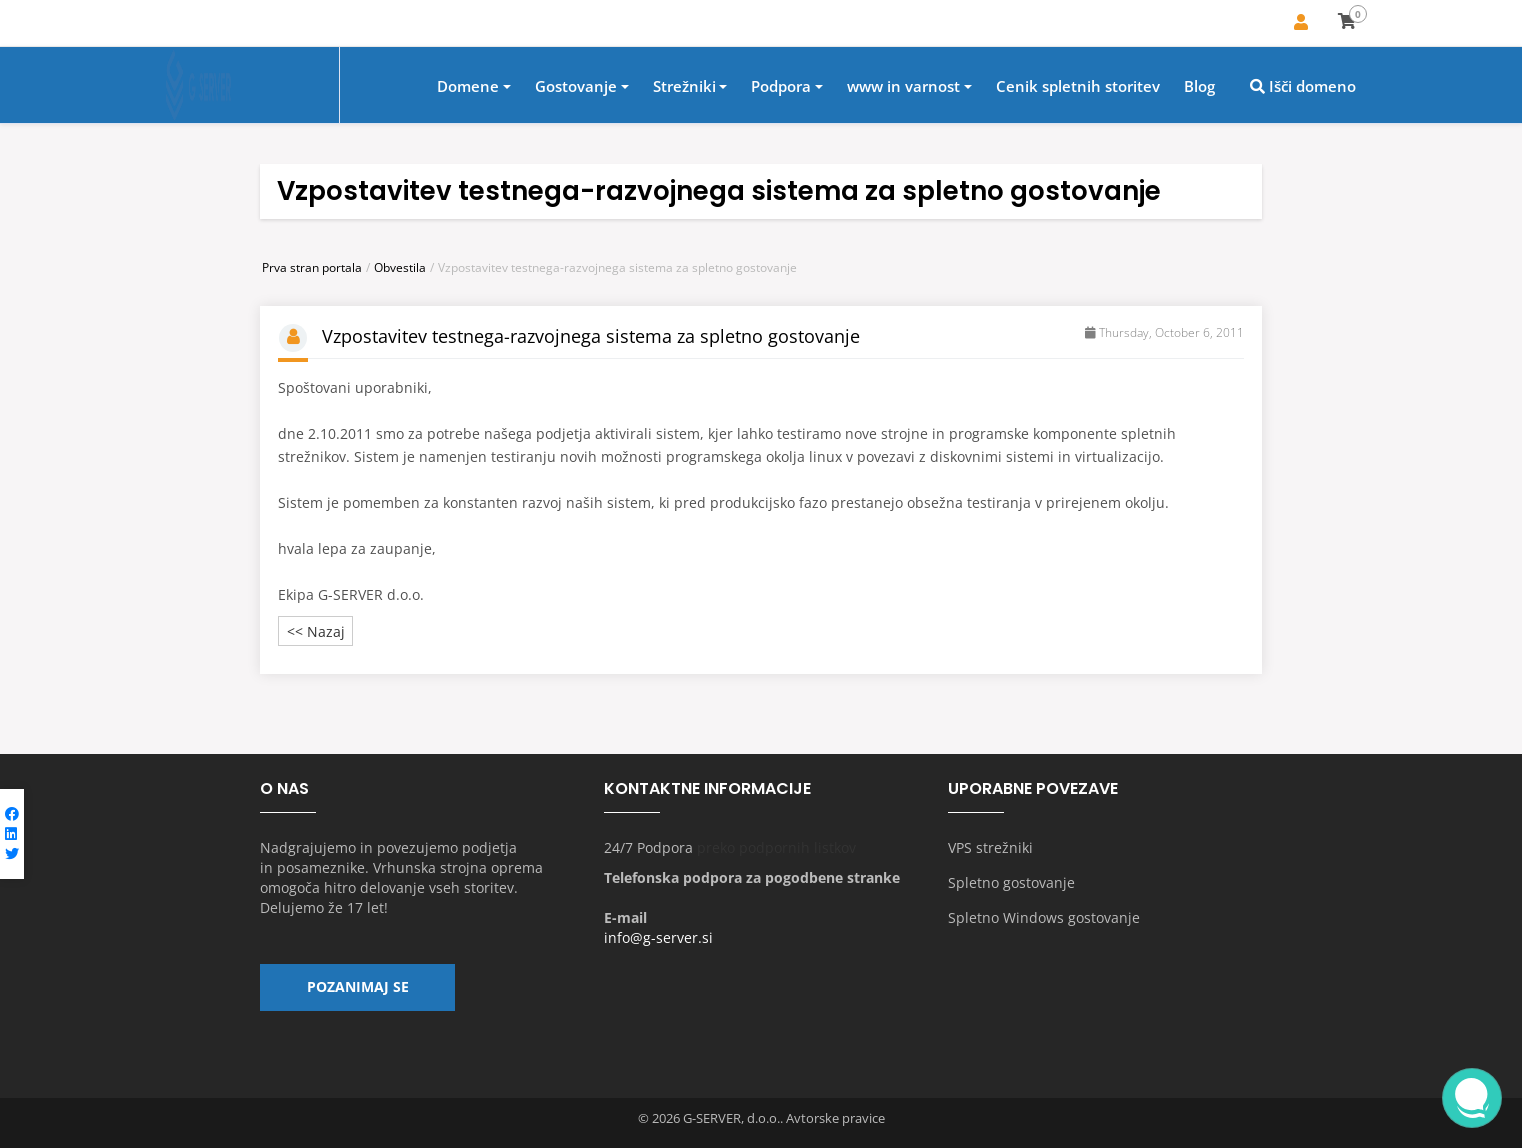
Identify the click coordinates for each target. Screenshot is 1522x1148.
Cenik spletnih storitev (1078, 87)
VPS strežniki (990, 847)
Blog (1199, 87)
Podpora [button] (781, 87)
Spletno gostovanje (1011, 882)
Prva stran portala (312, 267)
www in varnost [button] (903, 87)
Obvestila (400, 267)
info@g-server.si (658, 937)
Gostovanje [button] (576, 87)
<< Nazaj (316, 631)
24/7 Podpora (648, 847)
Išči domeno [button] (1303, 87)
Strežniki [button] (684, 87)
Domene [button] (468, 87)
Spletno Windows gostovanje (1044, 917)
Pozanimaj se (358, 988)
